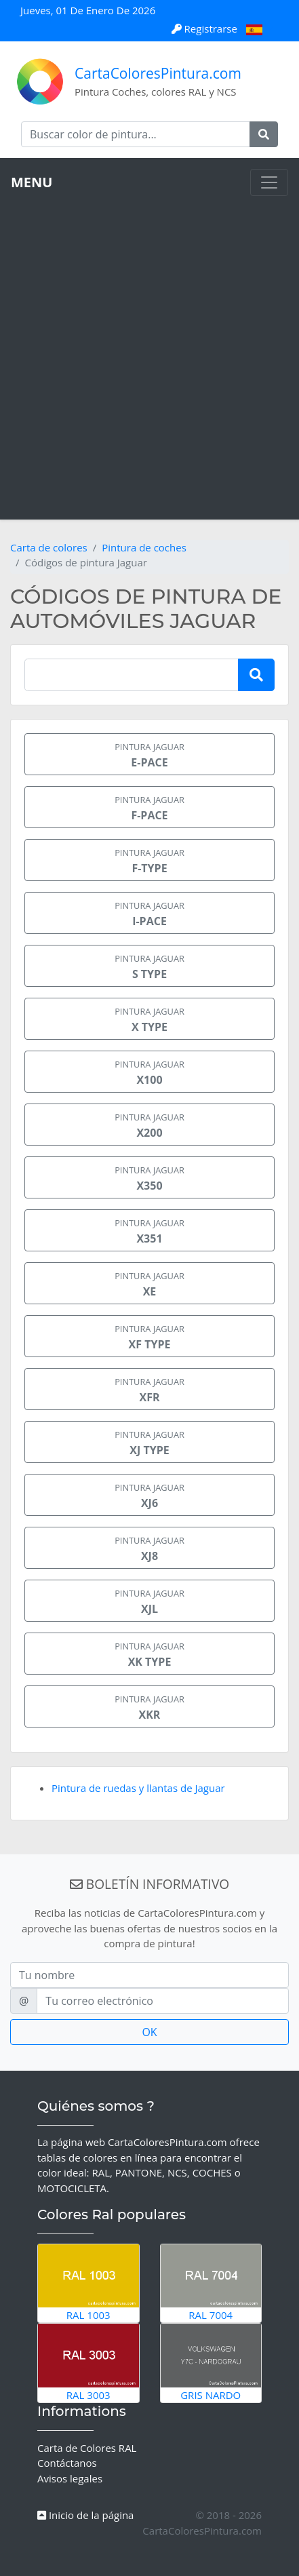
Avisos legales (69, 2478)
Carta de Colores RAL (86, 2448)
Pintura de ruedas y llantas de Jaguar (138, 1788)
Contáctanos (67, 2463)
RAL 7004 (211, 2283)
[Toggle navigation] (269, 182)
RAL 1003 (88, 2283)
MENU (31, 182)
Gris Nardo (211, 2362)
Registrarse (206, 28)
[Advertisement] (149, 352)
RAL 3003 (88, 2362)
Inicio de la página (85, 2515)
